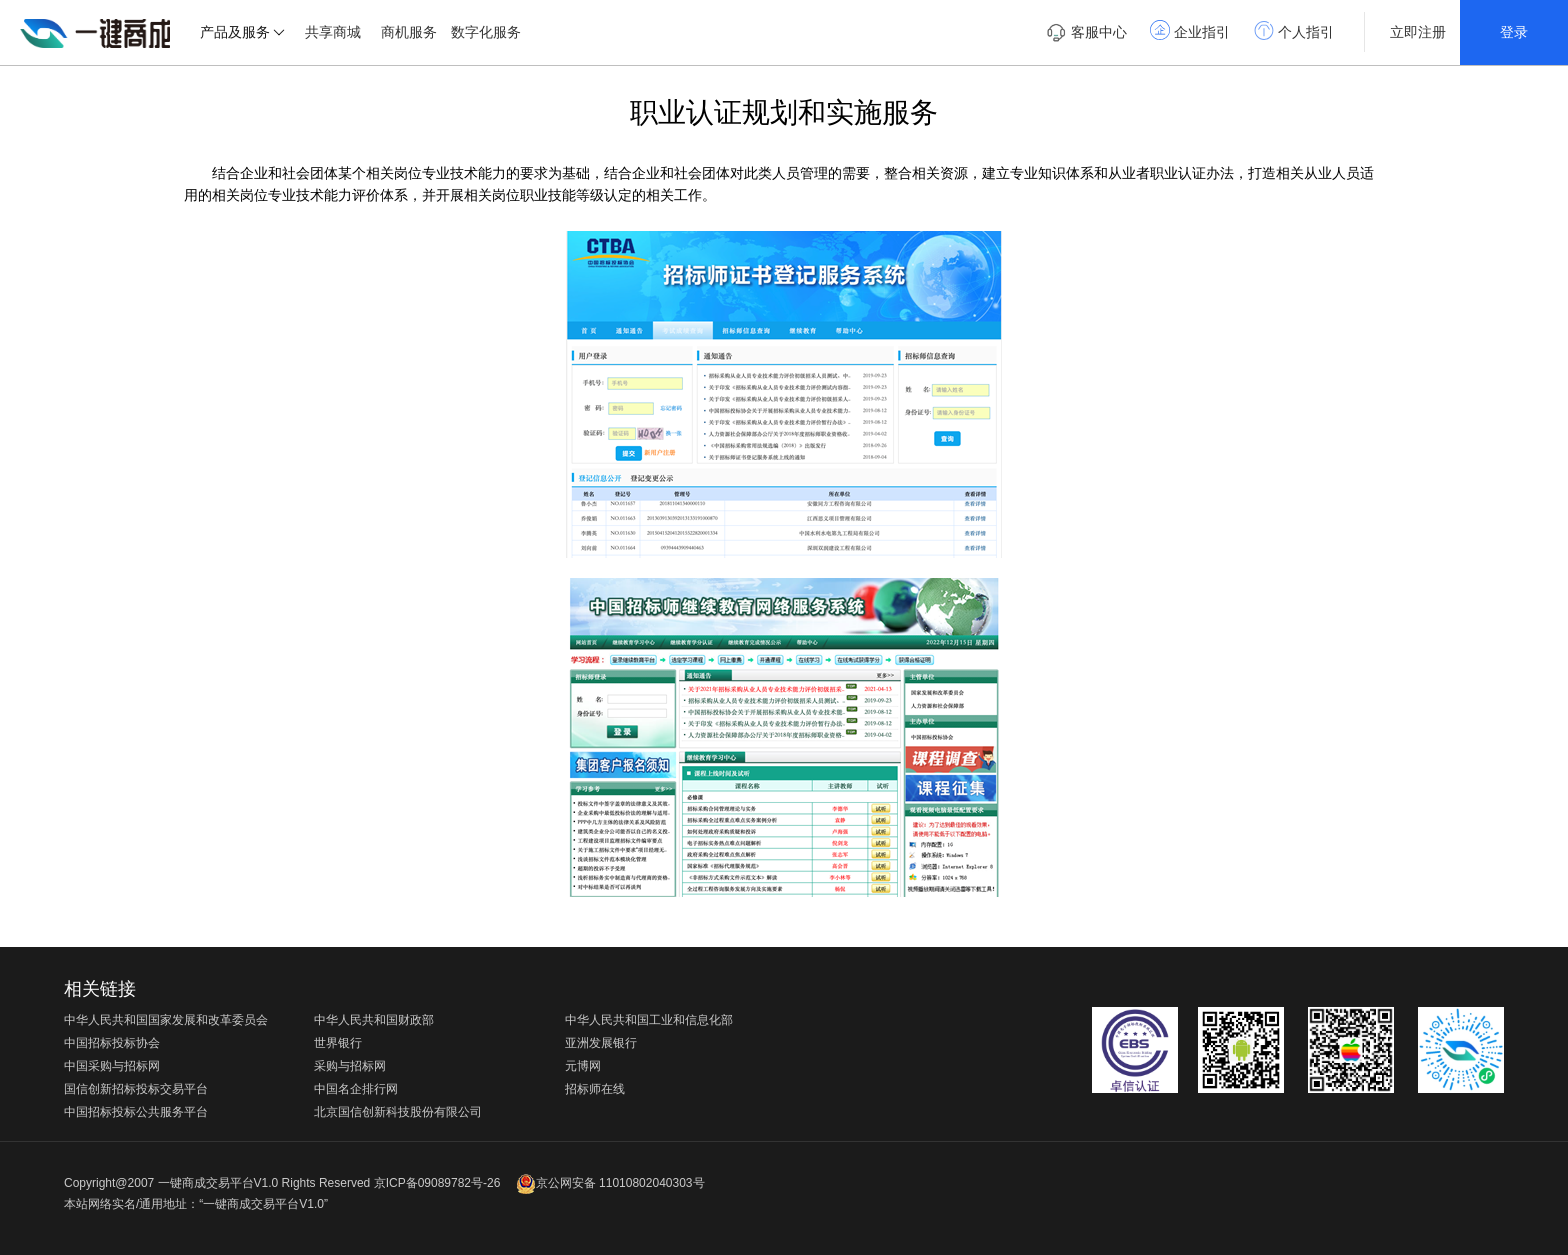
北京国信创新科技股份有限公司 (398, 1112)
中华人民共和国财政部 (374, 1020)
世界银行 (338, 1043)
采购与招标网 (350, 1066)
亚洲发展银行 (601, 1043)
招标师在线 (595, 1089)
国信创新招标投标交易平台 (136, 1089)
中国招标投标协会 (112, 1043)
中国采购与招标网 (112, 1066)
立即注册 (1418, 32)
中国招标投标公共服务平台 (136, 1112)
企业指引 (1190, 30)
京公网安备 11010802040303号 (610, 1183)
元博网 (583, 1066)
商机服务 (409, 32)
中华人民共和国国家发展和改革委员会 (166, 1020)
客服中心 (1086, 33)
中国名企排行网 (356, 1089)
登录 (1514, 32)
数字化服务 (486, 32)
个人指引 (1294, 30)
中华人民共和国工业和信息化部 (649, 1020)
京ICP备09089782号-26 (437, 1183)
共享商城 (333, 32)
